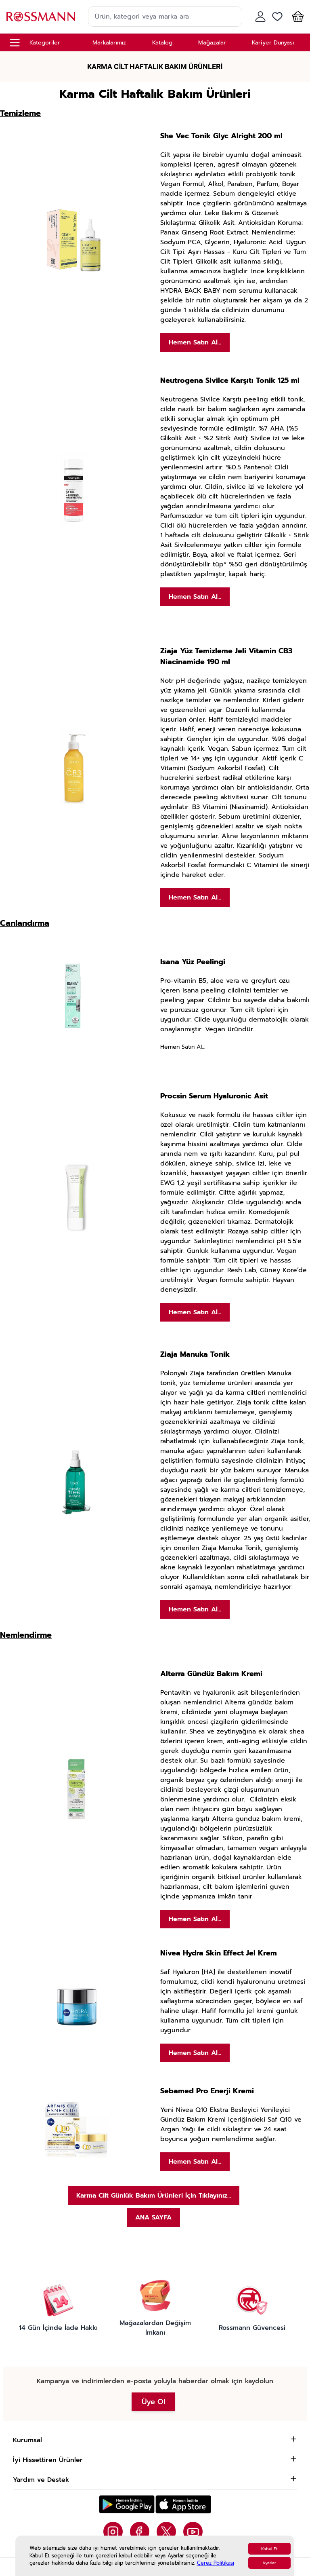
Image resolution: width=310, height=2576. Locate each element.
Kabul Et (269, 2549)
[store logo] (40, 16)
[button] (296, 16)
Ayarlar (269, 2563)
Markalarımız (109, 42)
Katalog (162, 42)
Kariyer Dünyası (273, 42)
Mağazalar (212, 42)
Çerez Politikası (215, 2563)
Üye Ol (153, 2401)
